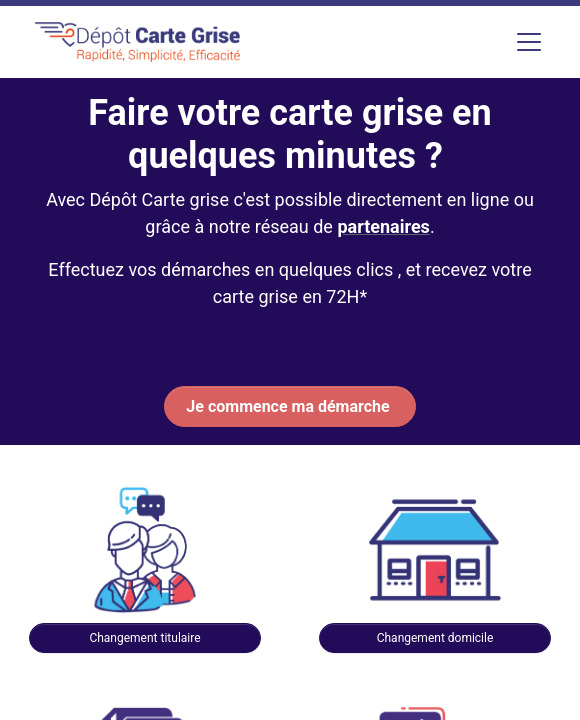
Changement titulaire (144, 638)
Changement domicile (435, 638)
